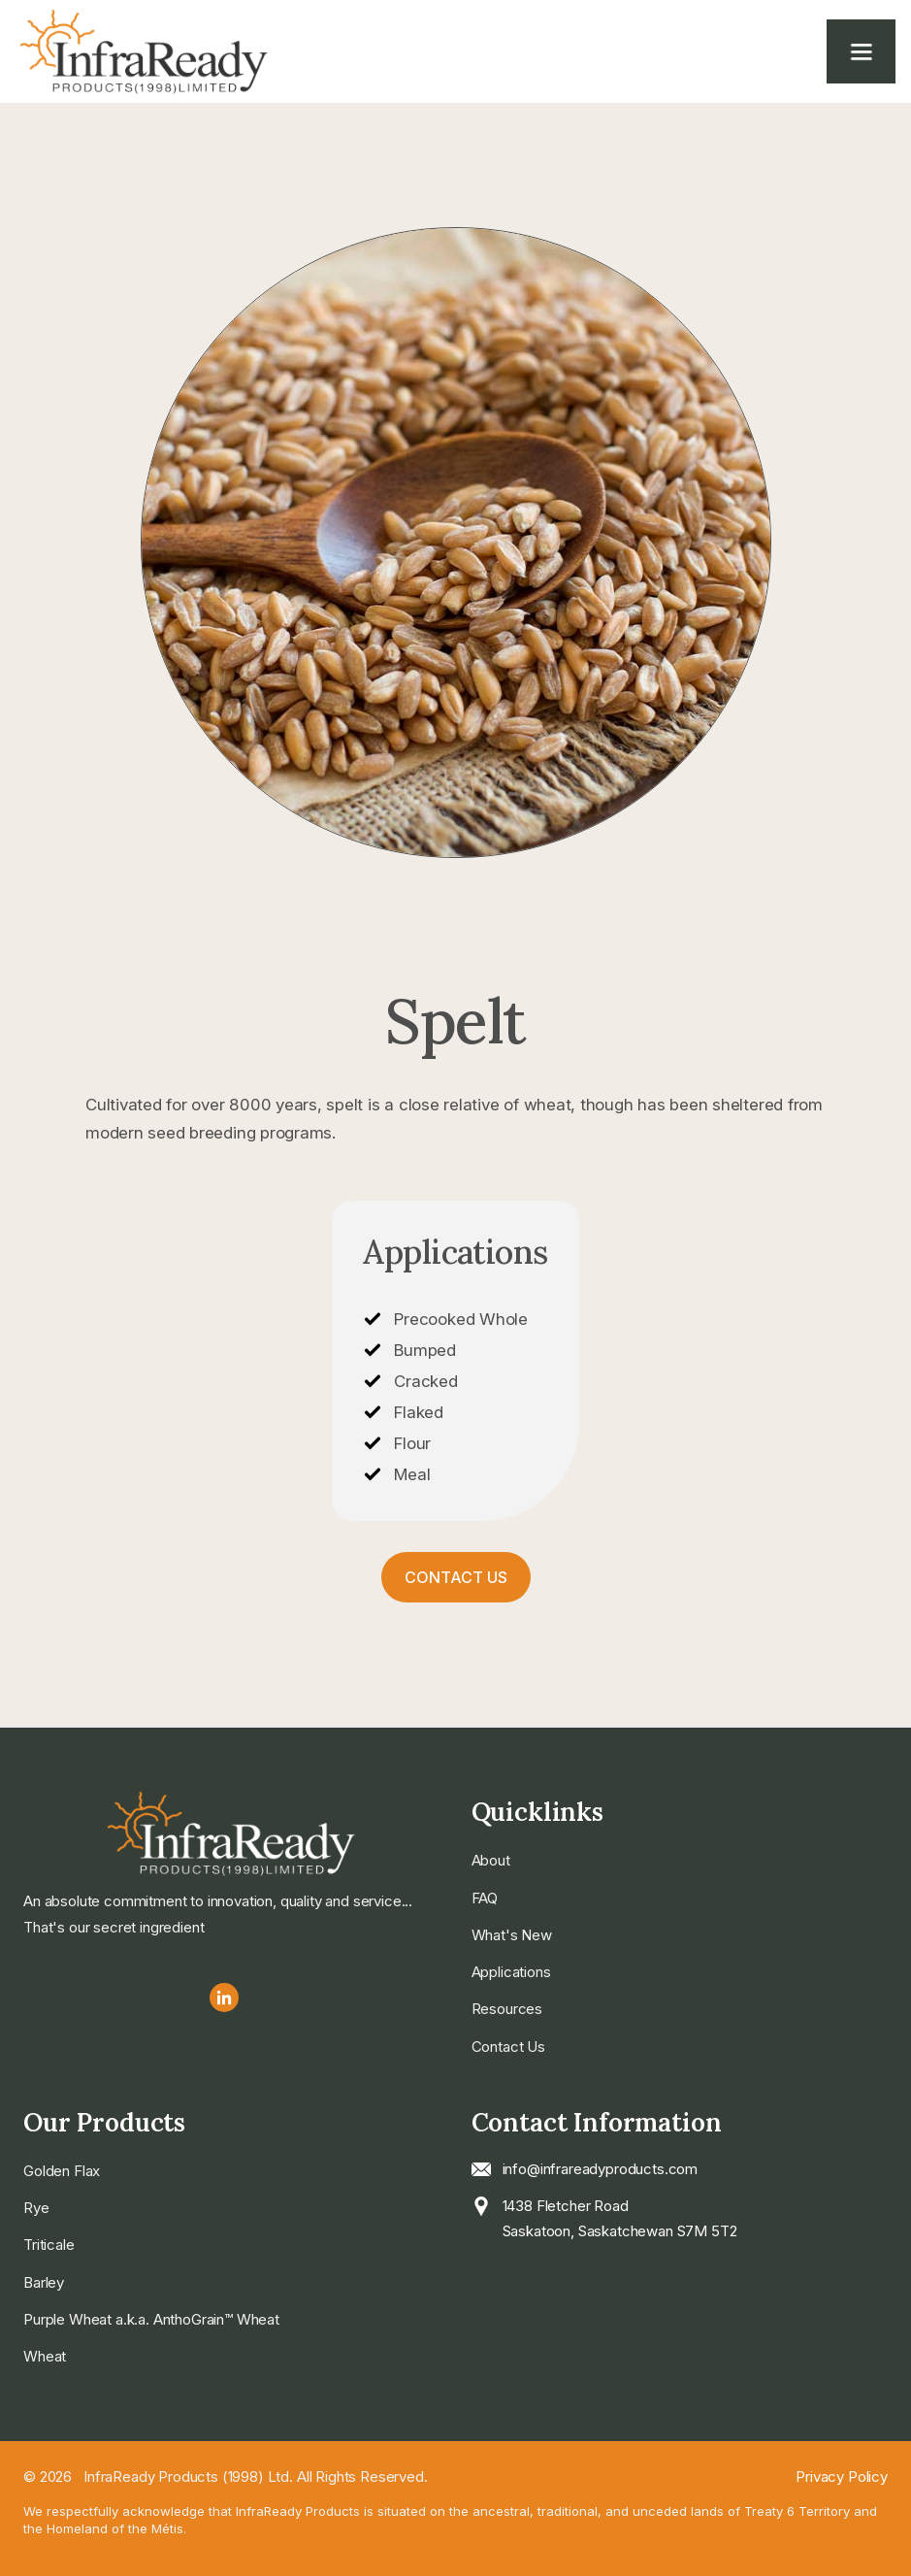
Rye (36, 2207)
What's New (512, 1935)
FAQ (485, 1898)
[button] (861, 51)
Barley (43, 2282)
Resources (507, 2008)
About (491, 1860)
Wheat (44, 2356)
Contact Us (456, 1577)
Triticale (49, 2244)
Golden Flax (61, 2171)
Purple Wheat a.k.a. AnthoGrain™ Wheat (151, 2319)
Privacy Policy (842, 2476)
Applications (511, 1972)
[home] (171, 51)
